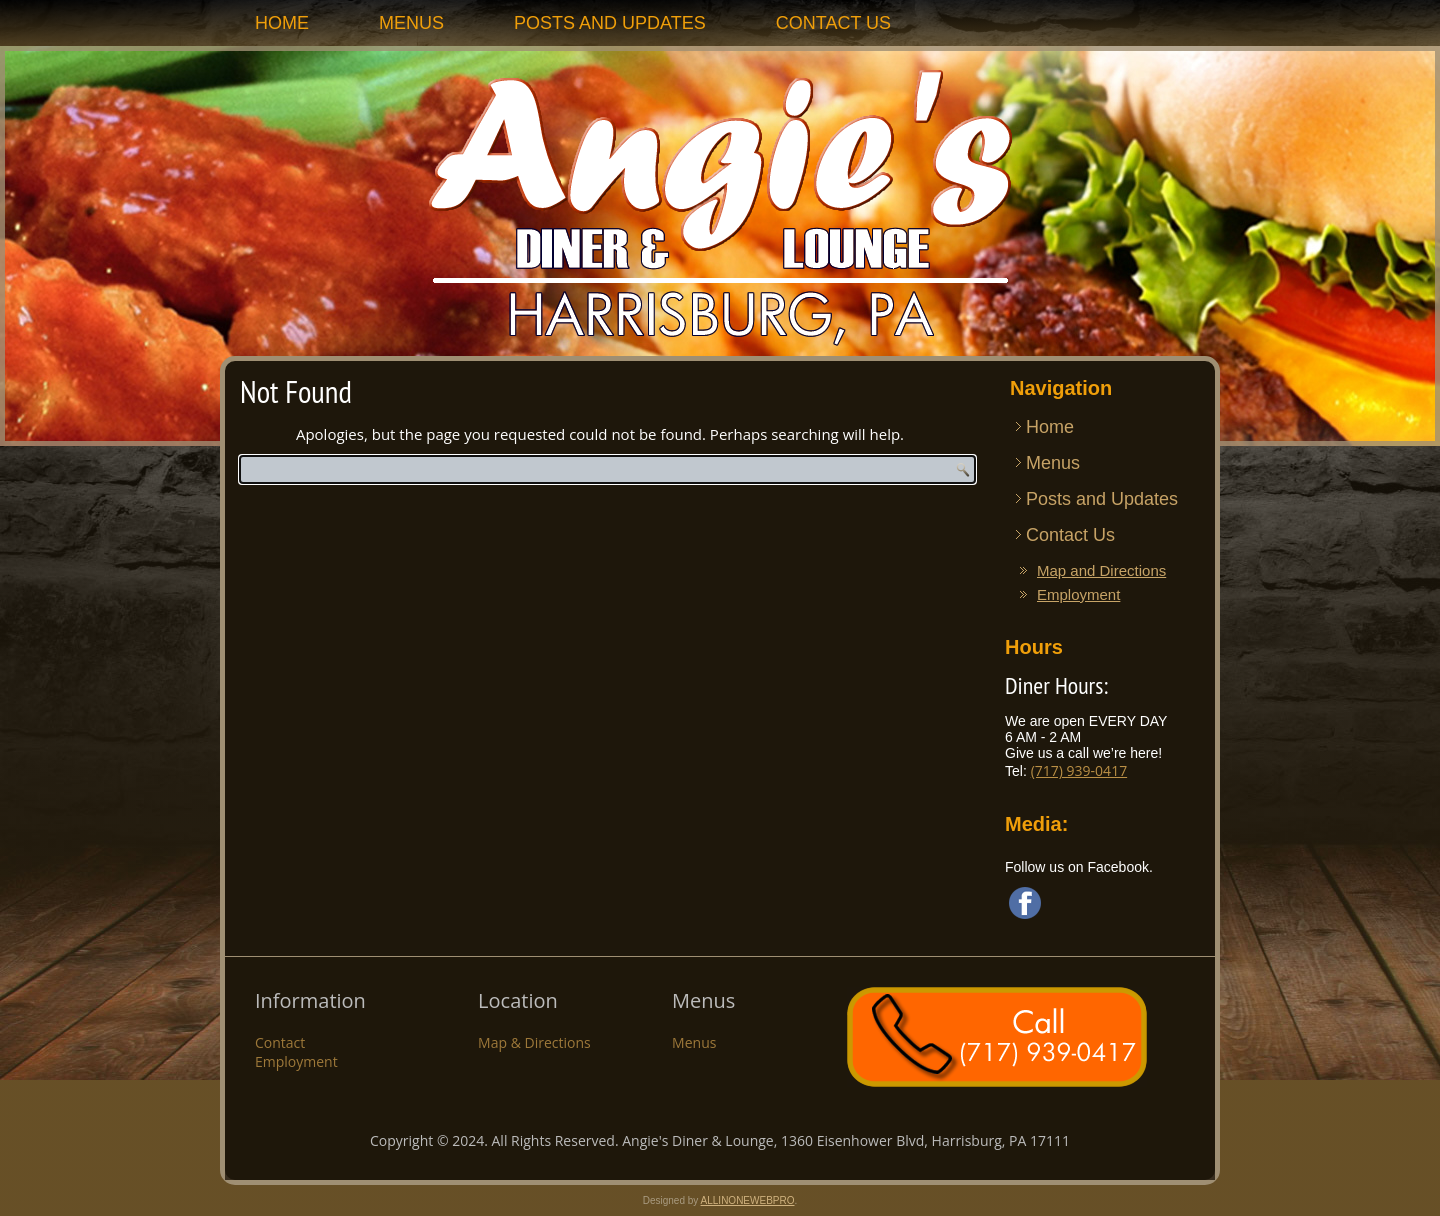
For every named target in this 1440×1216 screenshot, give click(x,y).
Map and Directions (1101, 570)
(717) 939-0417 (1079, 770)
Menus (411, 23)
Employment (1078, 594)
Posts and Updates (610, 23)
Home (282, 23)
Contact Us (833, 23)
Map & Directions (534, 1042)
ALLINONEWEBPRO (748, 1200)
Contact (280, 1042)
